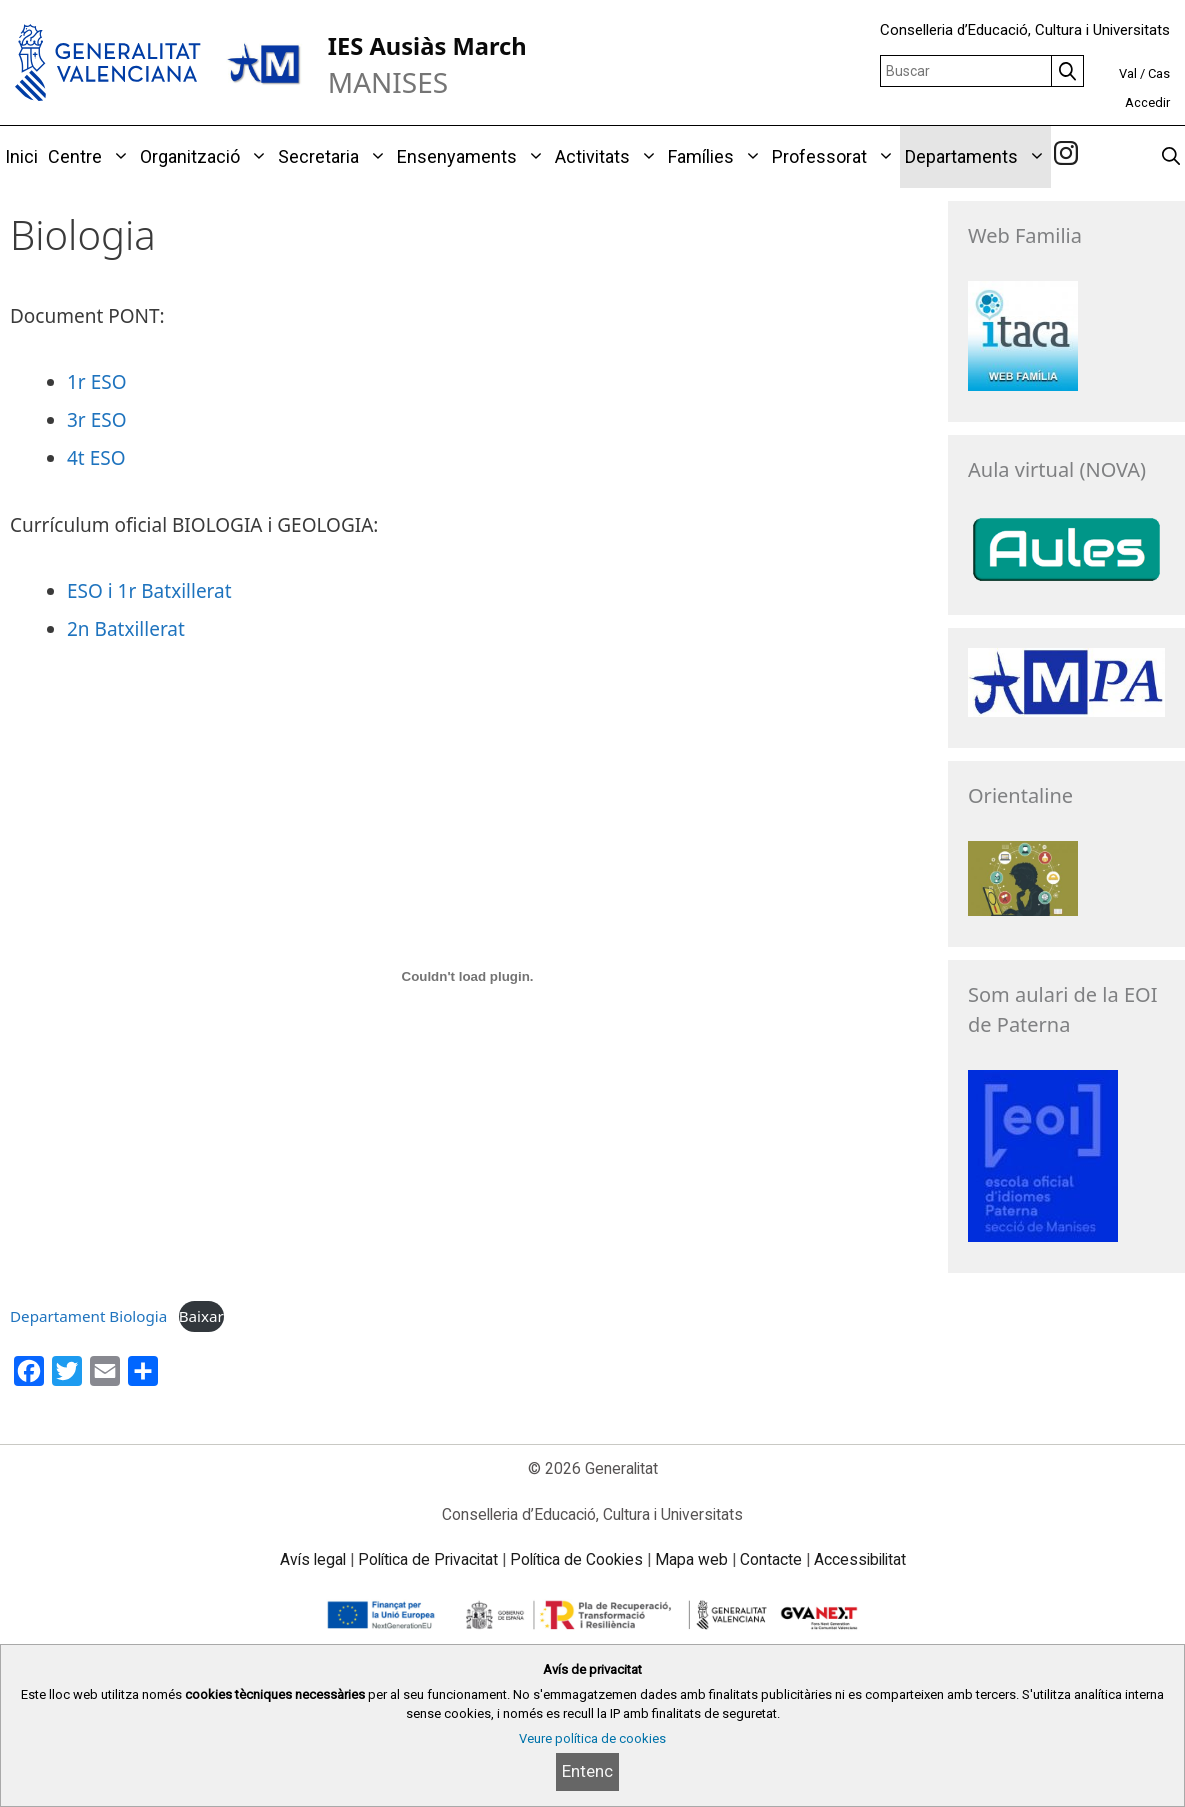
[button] (118, 157)
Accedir (1147, 102)
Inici (21, 156)
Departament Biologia (88, 1316)
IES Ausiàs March (427, 46)
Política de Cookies (576, 1559)
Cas (1159, 73)
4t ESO (96, 458)
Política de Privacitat (428, 1559)
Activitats (609, 157)
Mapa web (691, 1559)
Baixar (201, 1316)
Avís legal (313, 1559)
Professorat (836, 157)
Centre (91, 157)
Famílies (717, 157)
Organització (206, 157)
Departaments (978, 157)
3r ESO (97, 420)
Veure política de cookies (592, 1738)
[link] (1066, 156)
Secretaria (335, 157)
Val (1128, 73)
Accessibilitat (860, 1559)
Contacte (771, 1559)
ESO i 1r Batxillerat (149, 591)
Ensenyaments (473, 157)
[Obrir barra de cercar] (1171, 157)
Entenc (587, 1771)
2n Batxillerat (126, 629)
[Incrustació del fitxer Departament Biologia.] (467, 977)
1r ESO (97, 382)
